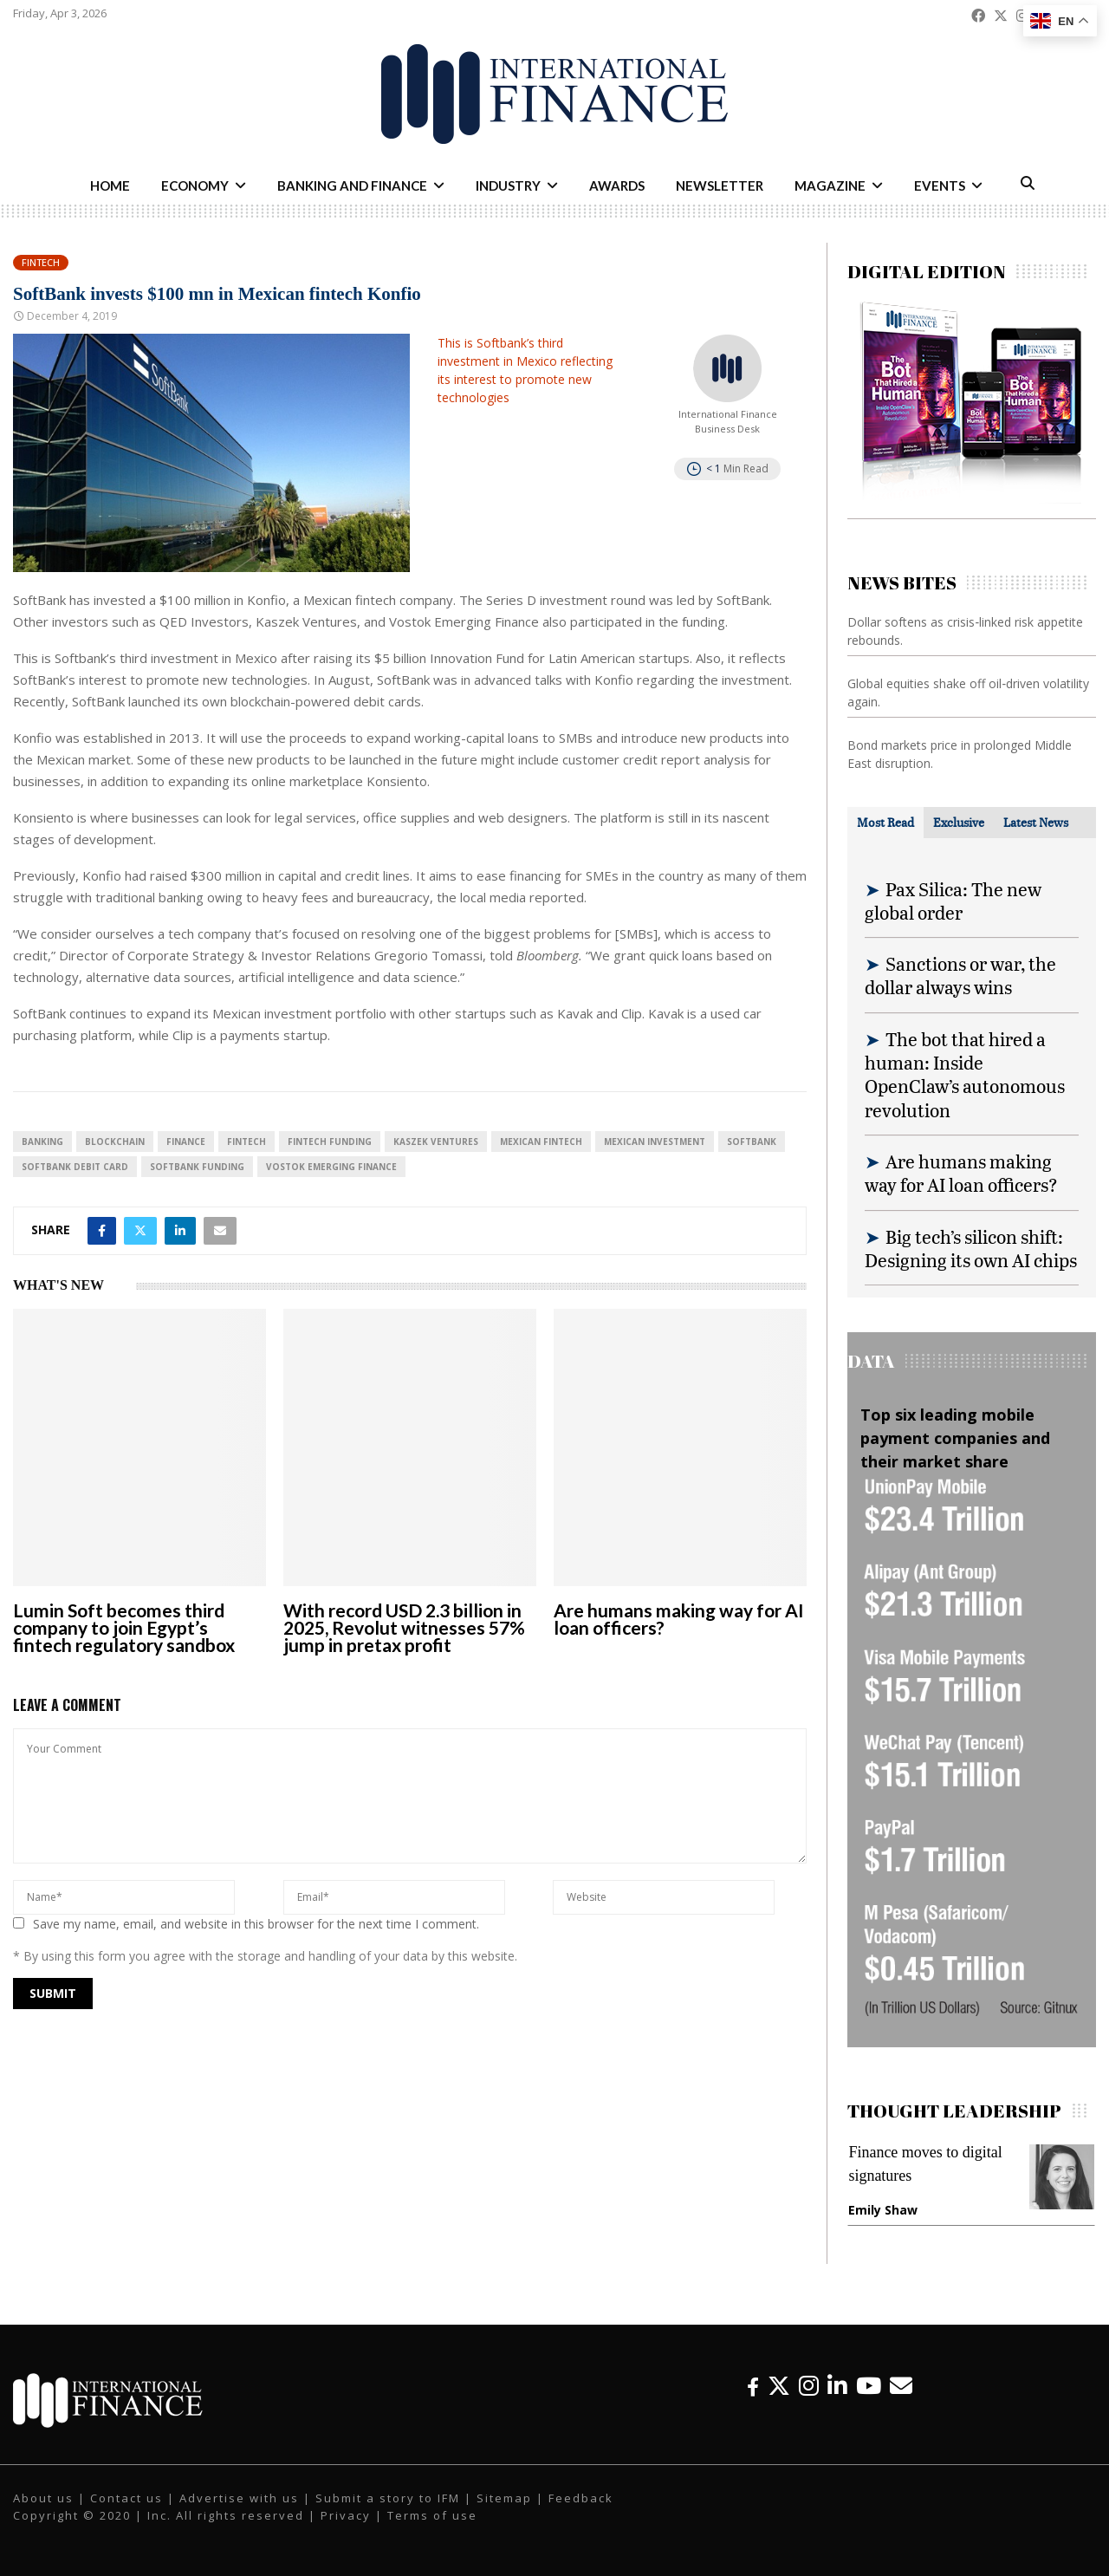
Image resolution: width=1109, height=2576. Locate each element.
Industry (508, 185)
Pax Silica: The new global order (953, 900)
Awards (617, 185)
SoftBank (751, 1141)
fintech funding (330, 1141)
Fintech (41, 262)
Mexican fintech (541, 1141)
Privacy (346, 2515)
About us (43, 2498)
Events (939, 185)
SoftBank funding (197, 1167)
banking (42, 1141)
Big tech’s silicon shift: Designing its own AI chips (971, 1248)
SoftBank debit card (75, 1167)
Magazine (830, 185)
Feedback (580, 2498)
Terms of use (432, 2515)
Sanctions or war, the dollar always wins (960, 975)
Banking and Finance (352, 185)
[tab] (885, 822)
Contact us (126, 2498)
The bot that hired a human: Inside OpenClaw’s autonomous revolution (965, 1074)
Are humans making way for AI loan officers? (679, 1618)
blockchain (115, 1141)
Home (110, 185)
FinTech (246, 1141)
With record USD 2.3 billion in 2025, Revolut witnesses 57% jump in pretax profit (404, 1627)
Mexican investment (654, 1141)
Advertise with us (239, 2498)
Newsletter (719, 185)
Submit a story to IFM (387, 2498)
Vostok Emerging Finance (331, 1167)
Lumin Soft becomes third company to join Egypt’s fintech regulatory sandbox (124, 1627)
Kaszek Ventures (435, 1141)
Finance (185, 1141)
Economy (195, 185)
